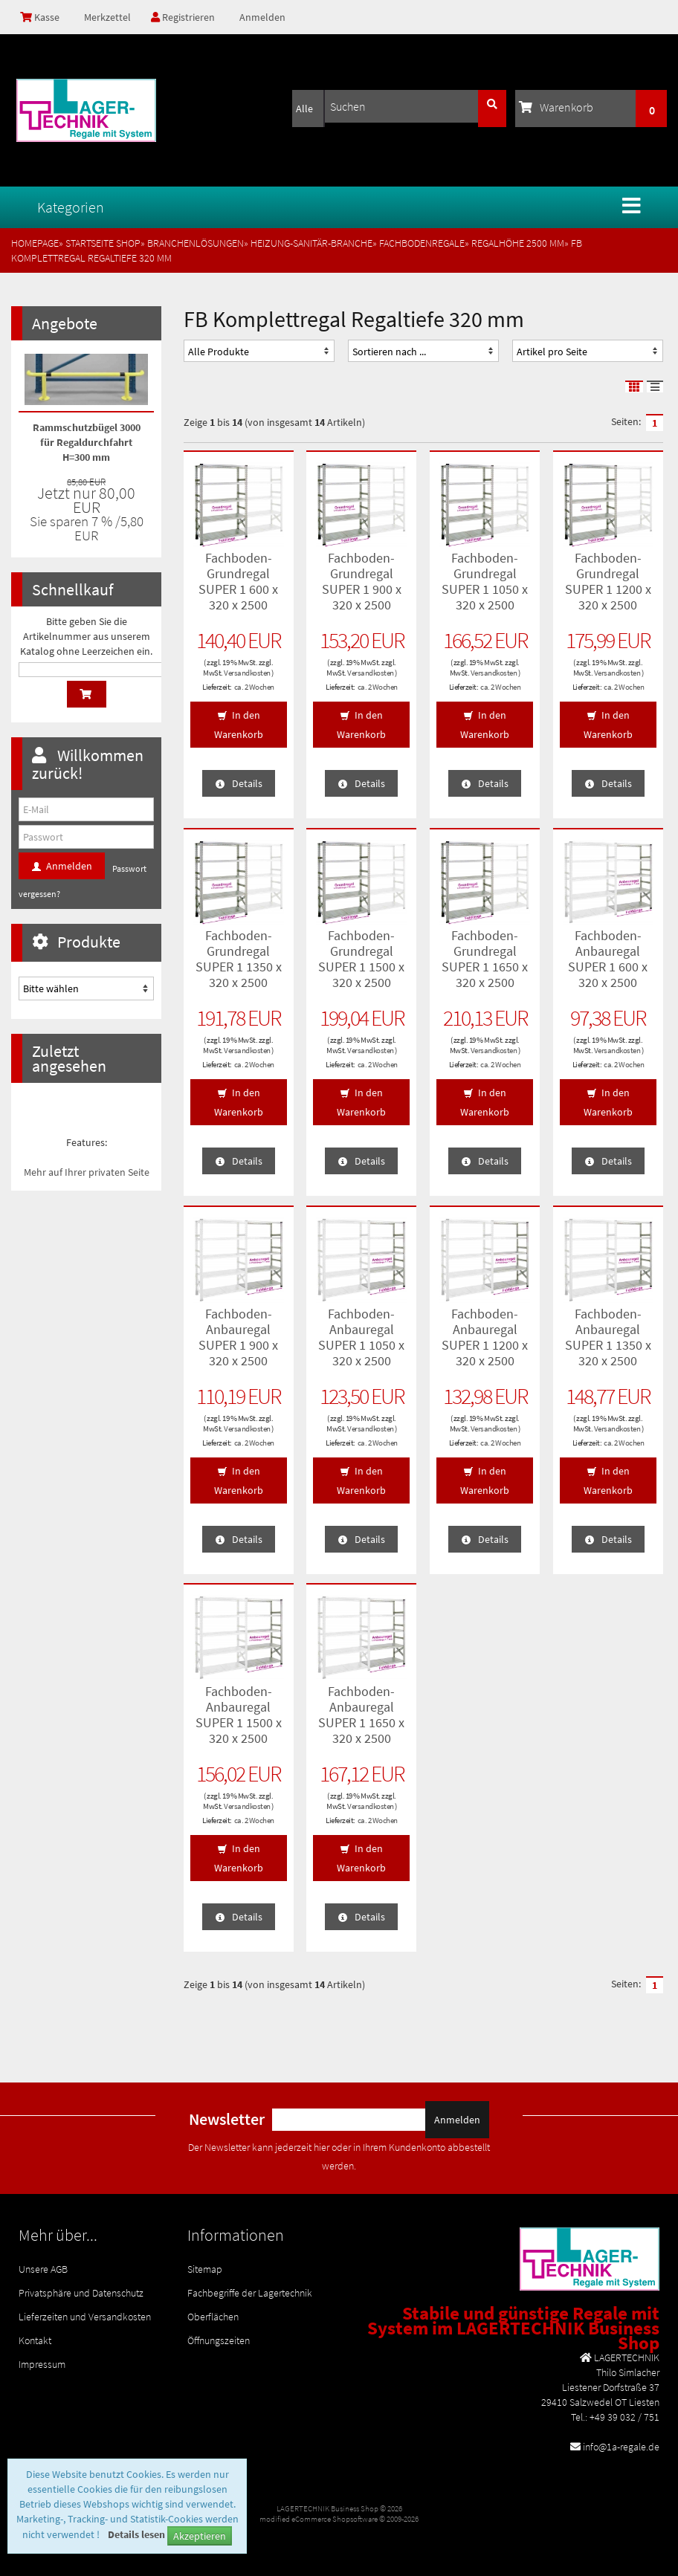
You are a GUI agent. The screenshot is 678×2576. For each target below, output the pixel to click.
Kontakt (35, 2340)
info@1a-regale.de (621, 2446)
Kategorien (70, 207)
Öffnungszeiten (218, 2340)
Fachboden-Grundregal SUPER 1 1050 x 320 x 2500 (485, 581)
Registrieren (183, 17)
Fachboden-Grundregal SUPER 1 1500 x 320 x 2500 (361, 959)
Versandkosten (247, 672)
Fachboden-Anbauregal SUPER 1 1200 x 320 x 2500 (485, 1337)
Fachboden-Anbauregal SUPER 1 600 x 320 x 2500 (608, 959)
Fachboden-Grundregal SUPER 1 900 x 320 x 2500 (361, 581)
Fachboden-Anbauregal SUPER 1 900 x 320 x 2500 (238, 1337)
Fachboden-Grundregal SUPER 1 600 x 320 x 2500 (238, 581)
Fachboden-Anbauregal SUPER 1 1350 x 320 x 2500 (608, 1337)
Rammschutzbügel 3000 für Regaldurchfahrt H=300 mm (87, 442)
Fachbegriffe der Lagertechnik (249, 2293)
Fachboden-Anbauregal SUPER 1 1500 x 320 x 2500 (239, 1715)
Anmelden (262, 17)
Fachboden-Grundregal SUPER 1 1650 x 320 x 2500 (485, 959)
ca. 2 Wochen (254, 687)
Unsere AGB (43, 2269)
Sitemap (204, 2269)
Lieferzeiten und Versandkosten (85, 2316)
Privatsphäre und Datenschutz (81, 2293)
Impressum (42, 2364)
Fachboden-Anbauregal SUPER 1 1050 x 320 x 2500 (361, 1337)
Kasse (39, 17)
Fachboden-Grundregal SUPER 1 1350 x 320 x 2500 (239, 959)
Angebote (64, 323)
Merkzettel (106, 17)
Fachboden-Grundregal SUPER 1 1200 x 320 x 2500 (608, 581)
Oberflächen (213, 2316)
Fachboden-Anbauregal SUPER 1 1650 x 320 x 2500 (361, 1715)
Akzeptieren (199, 2536)
